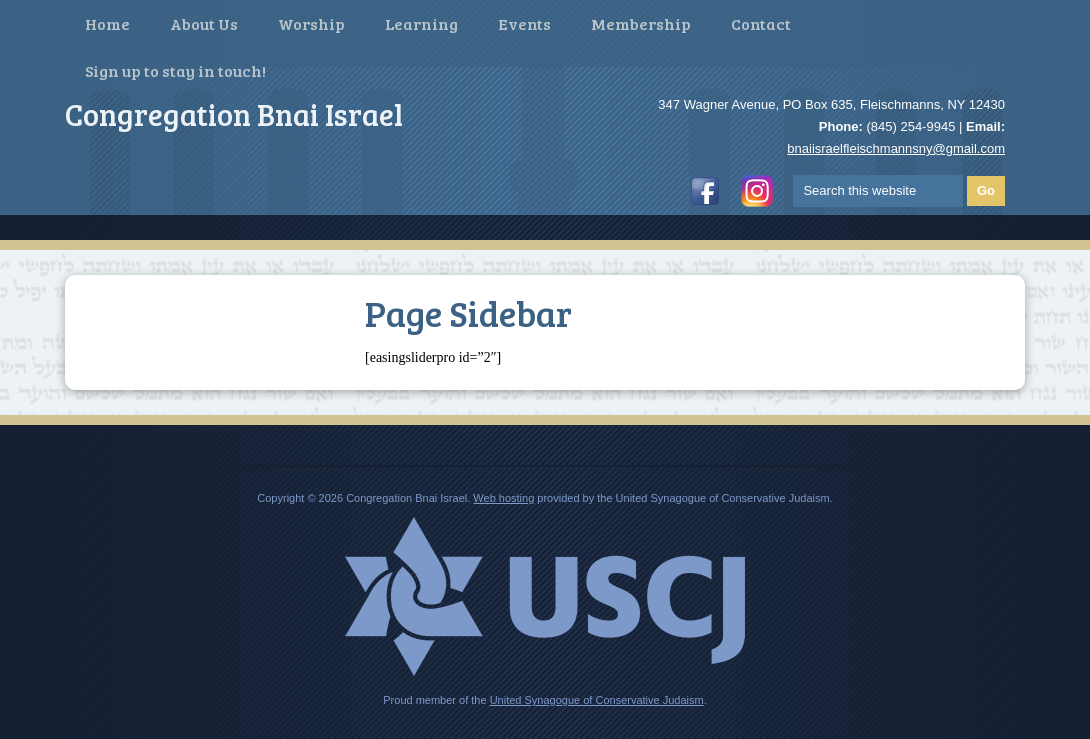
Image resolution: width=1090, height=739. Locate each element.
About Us (204, 23)
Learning (421, 23)
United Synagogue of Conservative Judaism (597, 700)
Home (107, 23)
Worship (311, 23)
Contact (761, 23)
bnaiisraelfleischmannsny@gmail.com (896, 148)
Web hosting (503, 498)
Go (986, 190)
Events (524, 23)
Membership (641, 23)
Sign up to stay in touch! (175, 70)
